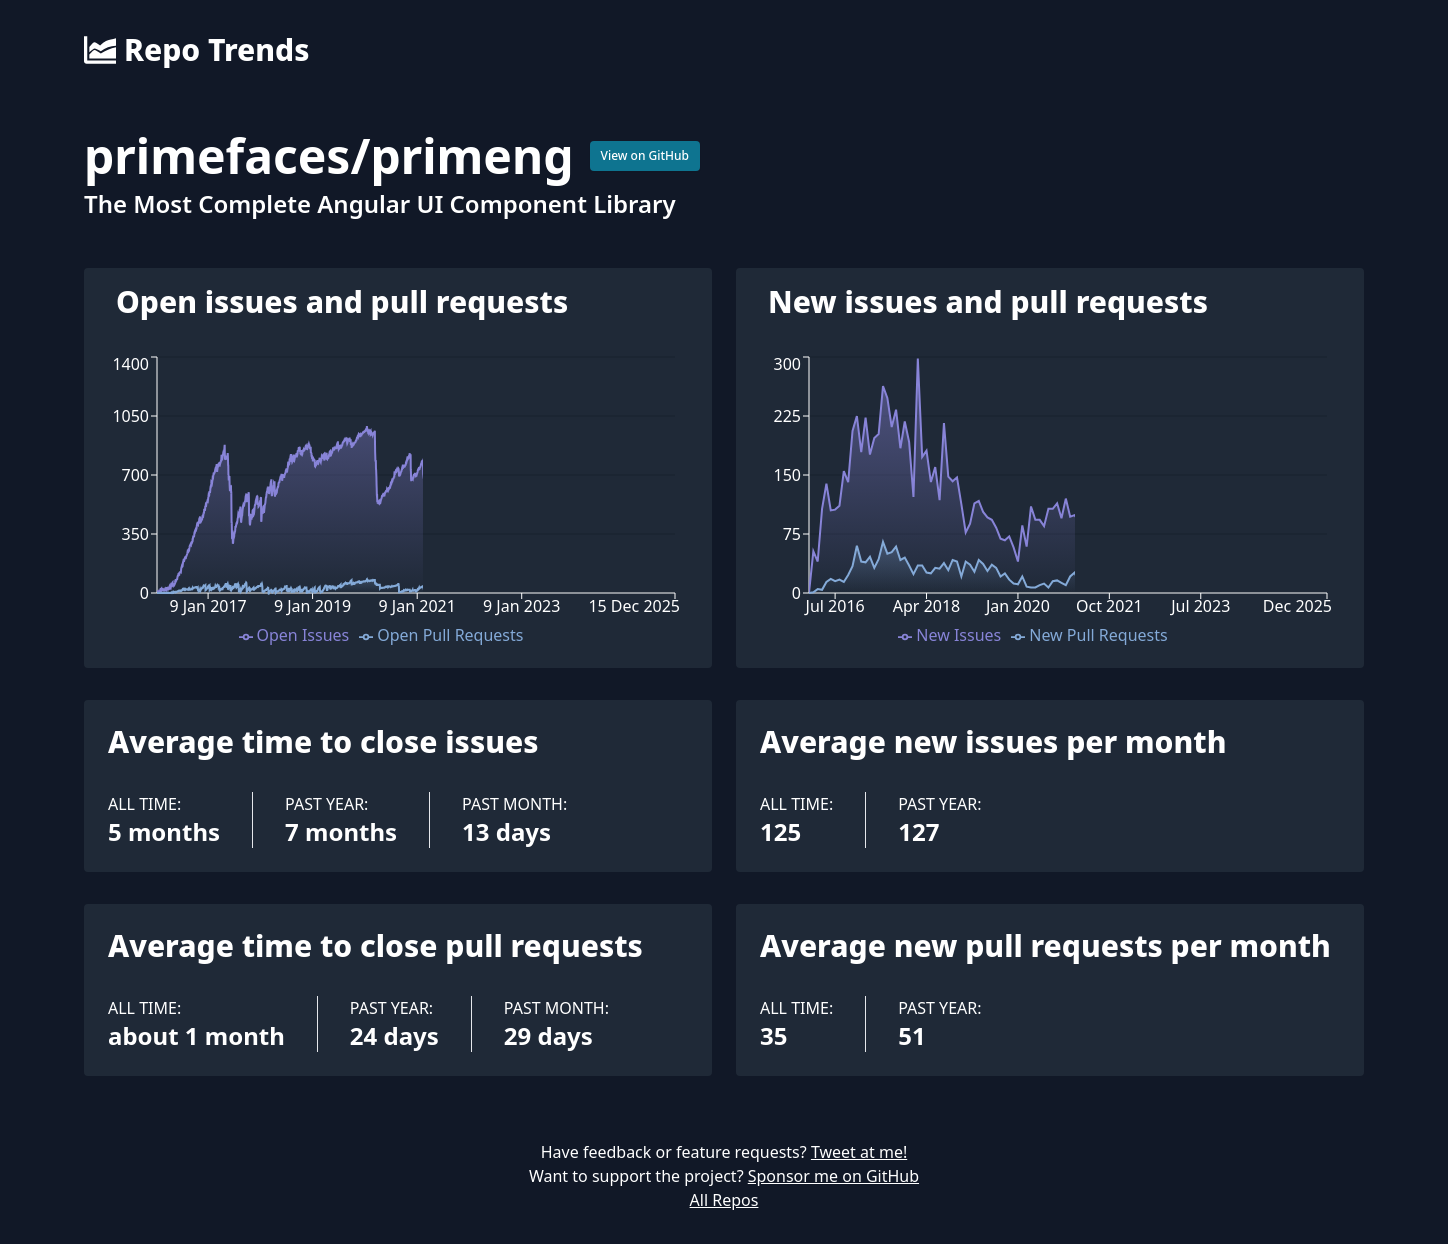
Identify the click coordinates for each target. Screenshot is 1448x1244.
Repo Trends (196, 50)
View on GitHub (645, 155)
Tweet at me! (859, 1152)
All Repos (724, 1200)
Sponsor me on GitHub (833, 1176)
